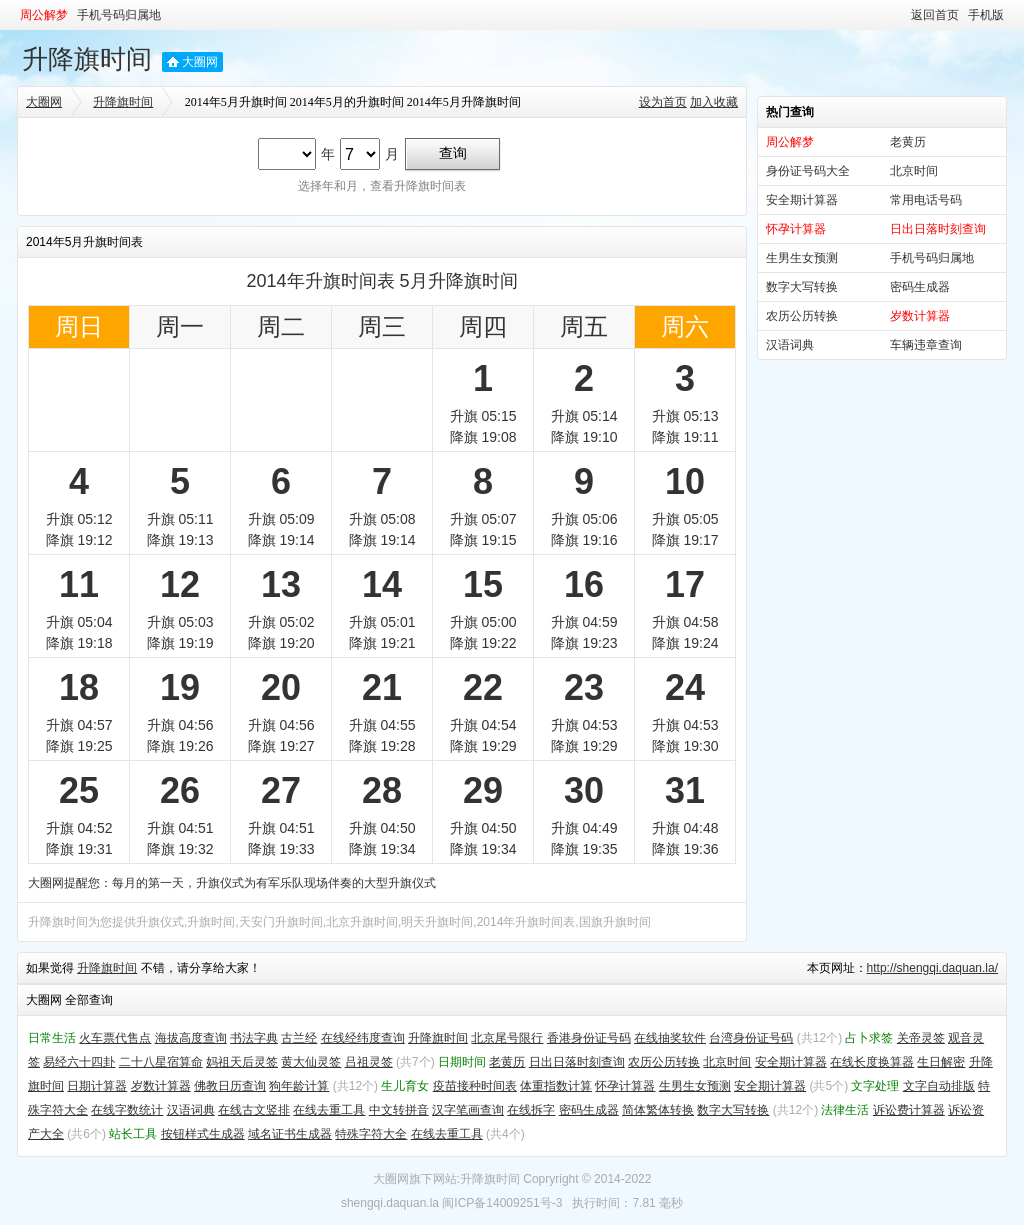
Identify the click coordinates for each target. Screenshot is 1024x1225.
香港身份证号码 (589, 1038)
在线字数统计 (127, 1110)
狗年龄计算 (299, 1086)
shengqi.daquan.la (390, 1203)
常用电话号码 (926, 200)
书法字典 (254, 1038)
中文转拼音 (399, 1110)
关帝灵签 (921, 1038)
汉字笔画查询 (468, 1110)
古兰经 (299, 1038)
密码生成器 (920, 287)
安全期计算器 (802, 200)
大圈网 (200, 62)
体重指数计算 (556, 1086)
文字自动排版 (939, 1086)
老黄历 (908, 142)
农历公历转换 (802, 316)
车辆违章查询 (926, 345)
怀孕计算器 (625, 1086)
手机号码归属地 (119, 15)
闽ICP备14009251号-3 (502, 1203)
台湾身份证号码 (751, 1038)
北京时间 (914, 171)
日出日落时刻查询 (577, 1062)
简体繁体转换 (658, 1110)
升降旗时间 (87, 59)
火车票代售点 (115, 1038)
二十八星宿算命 (161, 1062)
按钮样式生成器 (203, 1134)
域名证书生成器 (290, 1134)
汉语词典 (790, 345)
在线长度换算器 (872, 1062)
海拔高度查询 (191, 1038)
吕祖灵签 (369, 1062)
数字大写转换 (802, 287)
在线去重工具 (329, 1110)
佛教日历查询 (230, 1086)
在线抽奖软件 (670, 1038)
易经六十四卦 (79, 1062)
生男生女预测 (802, 258)
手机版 (986, 15)
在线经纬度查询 (363, 1038)
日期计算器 (97, 1086)
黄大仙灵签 (311, 1062)
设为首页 (663, 102)
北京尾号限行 (507, 1038)
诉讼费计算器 (909, 1110)
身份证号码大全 (808, 171)
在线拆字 (531, 1110)
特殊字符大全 (371, 1134)
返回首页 (935, 15)
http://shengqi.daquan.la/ (932, 968)
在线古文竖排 (254, 1110)
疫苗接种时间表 (475, 1086)
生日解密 (941, 1062)
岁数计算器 (161, 1086)
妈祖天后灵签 (242, 1062)
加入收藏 (714, 102)
